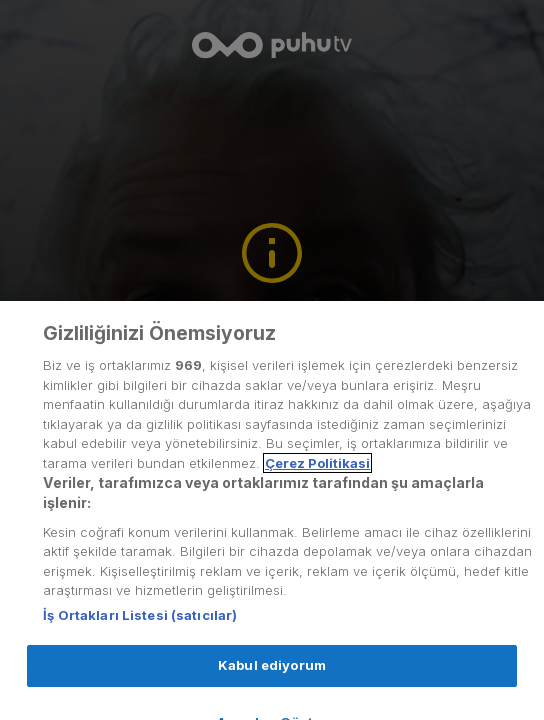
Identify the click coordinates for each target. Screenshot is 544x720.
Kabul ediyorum (272, 677)
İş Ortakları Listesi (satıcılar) (140, 627)
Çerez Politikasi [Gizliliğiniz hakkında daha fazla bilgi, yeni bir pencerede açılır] (317, 475)
